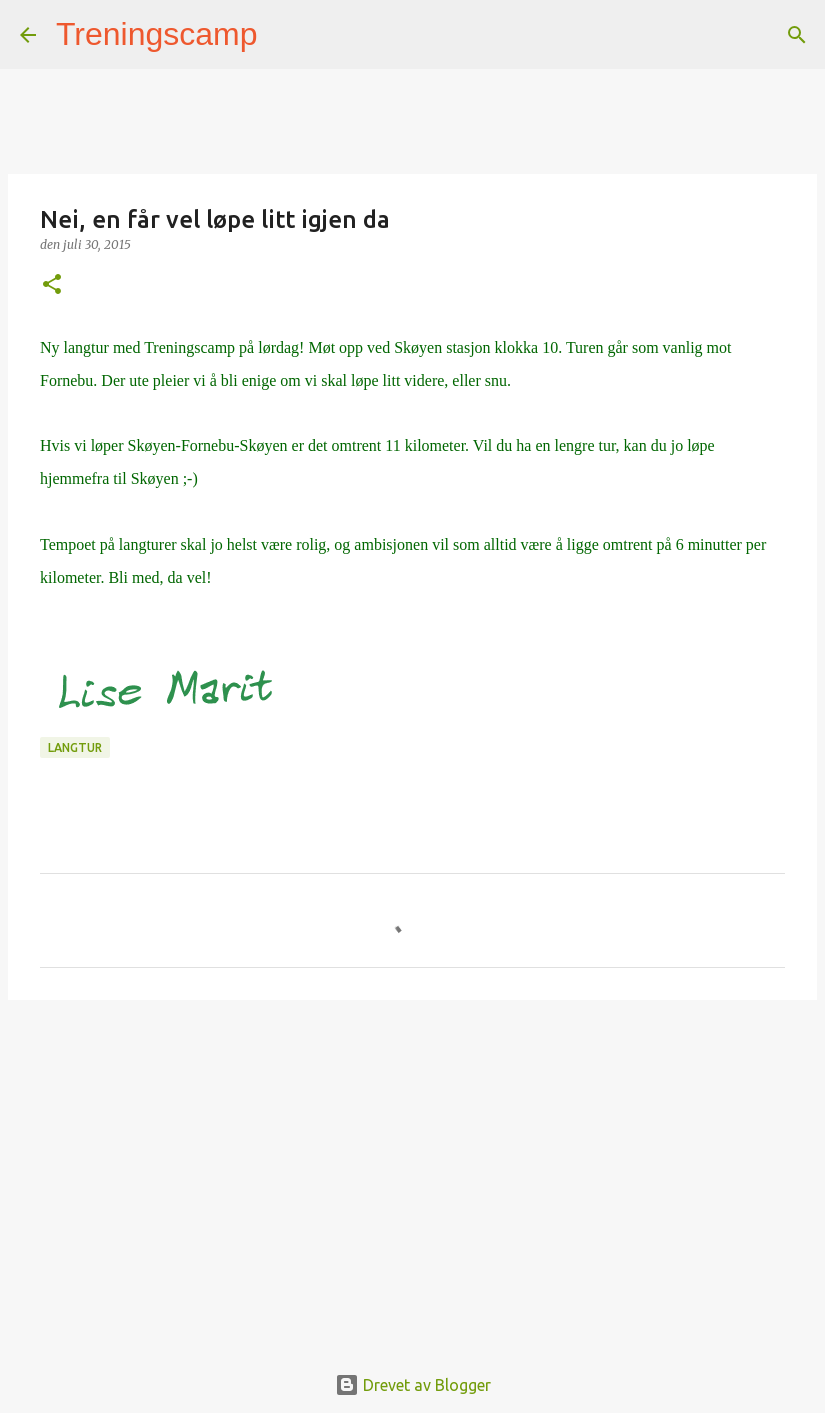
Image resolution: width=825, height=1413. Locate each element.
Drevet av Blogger (413, 1385)
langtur (75, 747)
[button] (52, 285)
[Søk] (286, 35)
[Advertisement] (412, 1170)
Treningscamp (157, 34)
